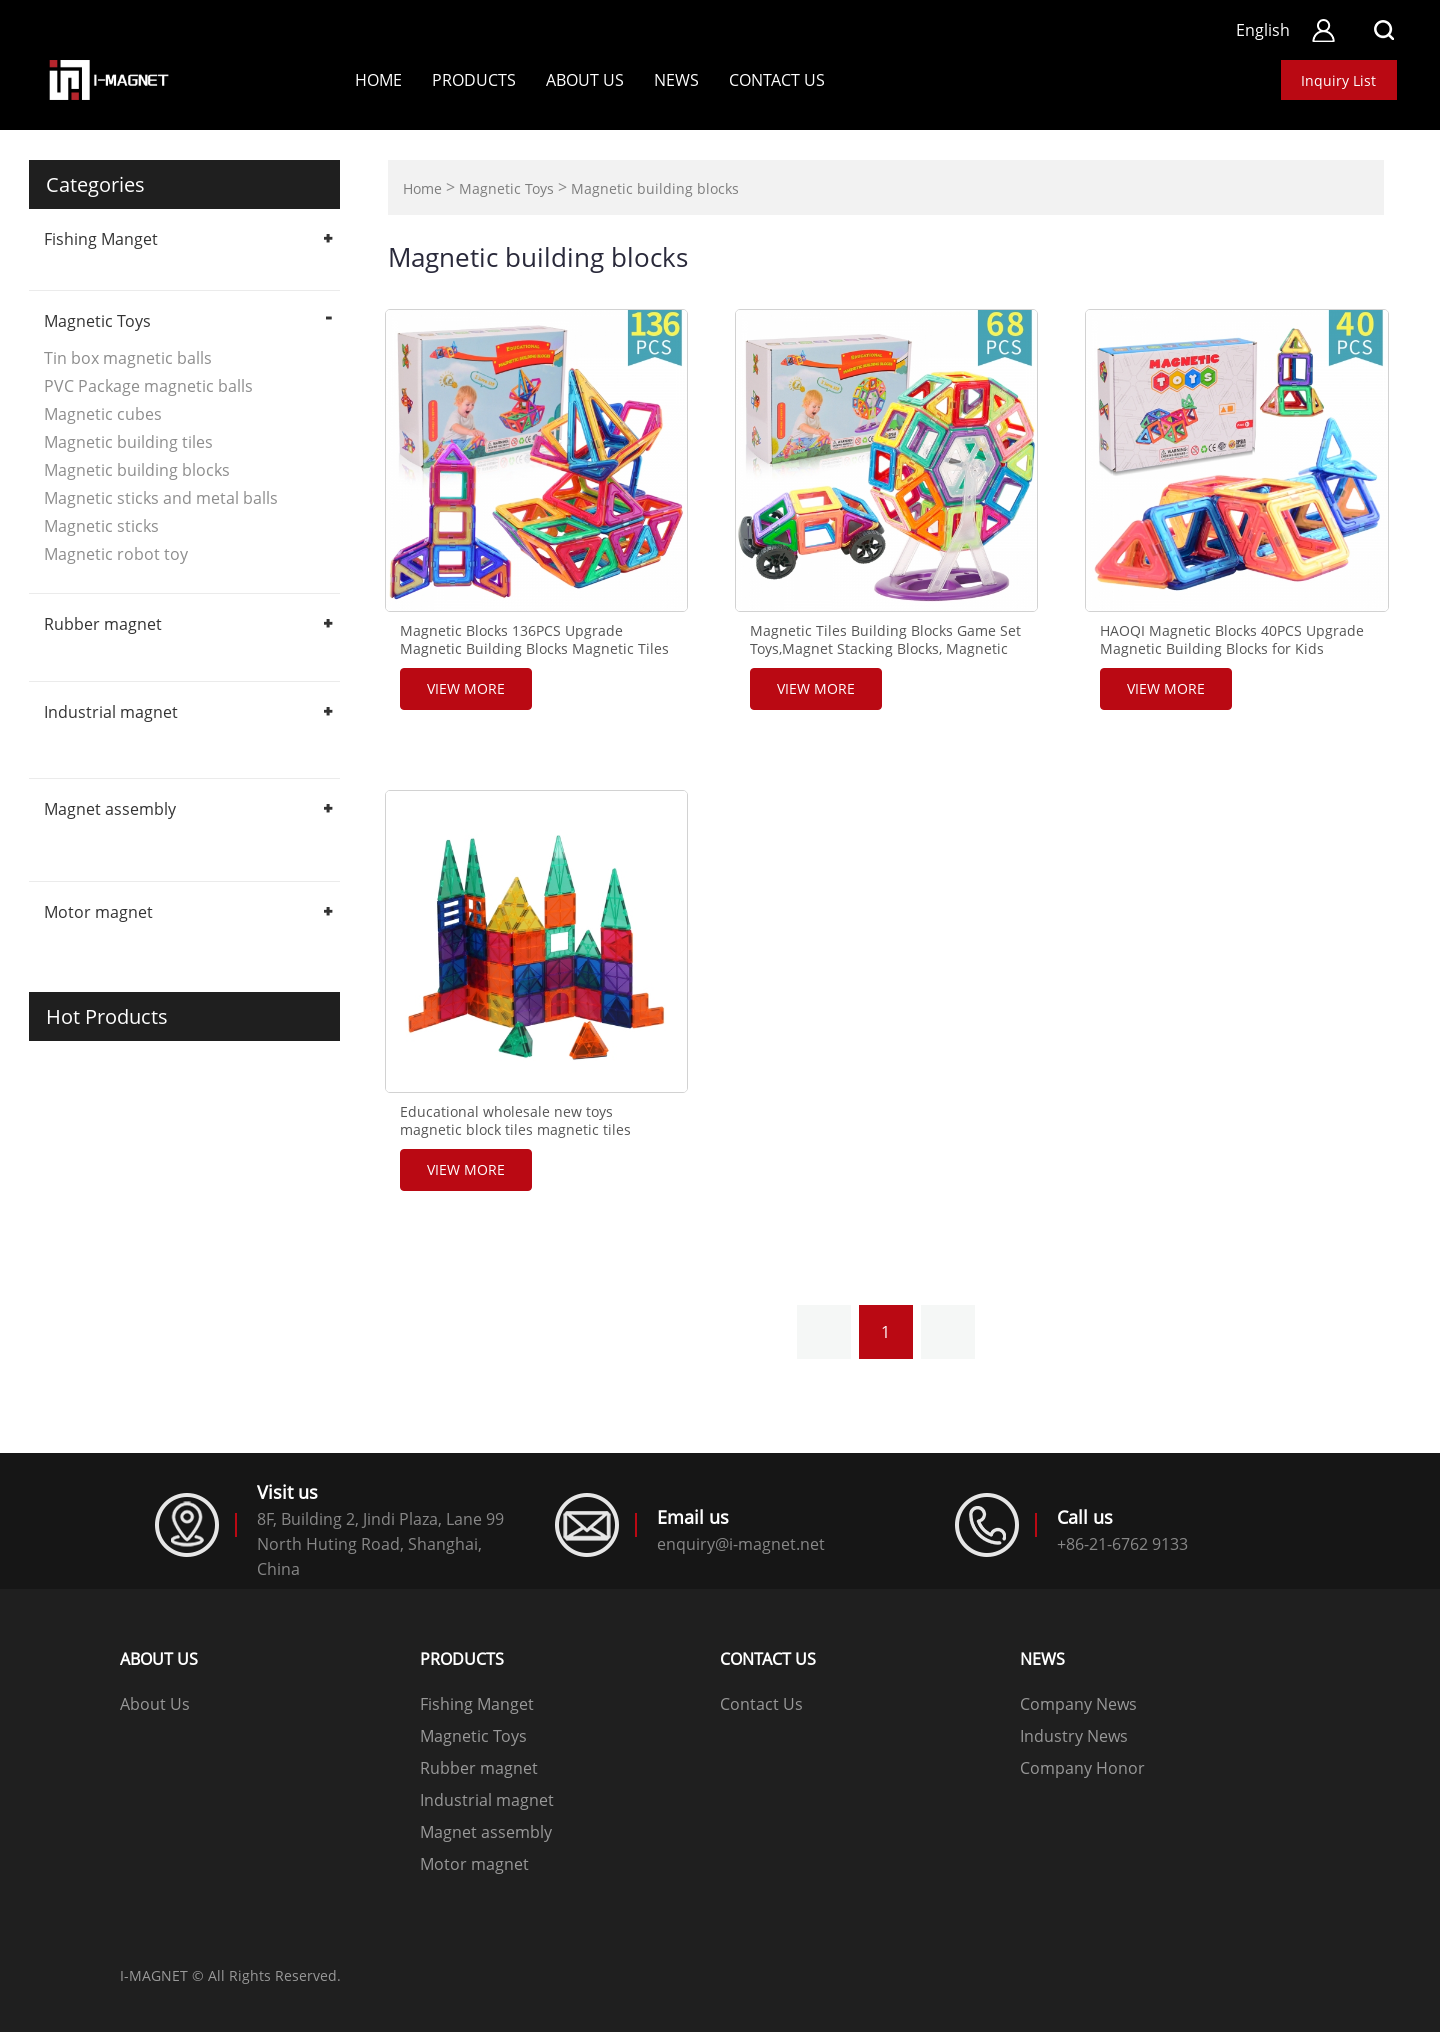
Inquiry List (1338, 80)
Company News (1078, 1704)
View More (466, 688)
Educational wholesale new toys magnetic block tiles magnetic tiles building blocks (515, 1130)
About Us (585, 80)
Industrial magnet (111, 712)
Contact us (777, 80)
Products (474, 80)
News (676, 80)
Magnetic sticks (101, 526)
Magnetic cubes (103, 414)
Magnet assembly (110, 809)
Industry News (1074, 1736)
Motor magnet (98, 912)
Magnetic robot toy (116, 554)
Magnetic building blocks (137, 470)
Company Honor (1082, 1768)
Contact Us (761, 1704)
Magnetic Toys (97, 321)
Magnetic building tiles (128, 442)
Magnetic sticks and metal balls (161, 498)
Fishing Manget (101, 239)
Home (378, 80)
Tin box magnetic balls (128, 358)
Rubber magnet (103, 624)
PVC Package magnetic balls (148, 386)
